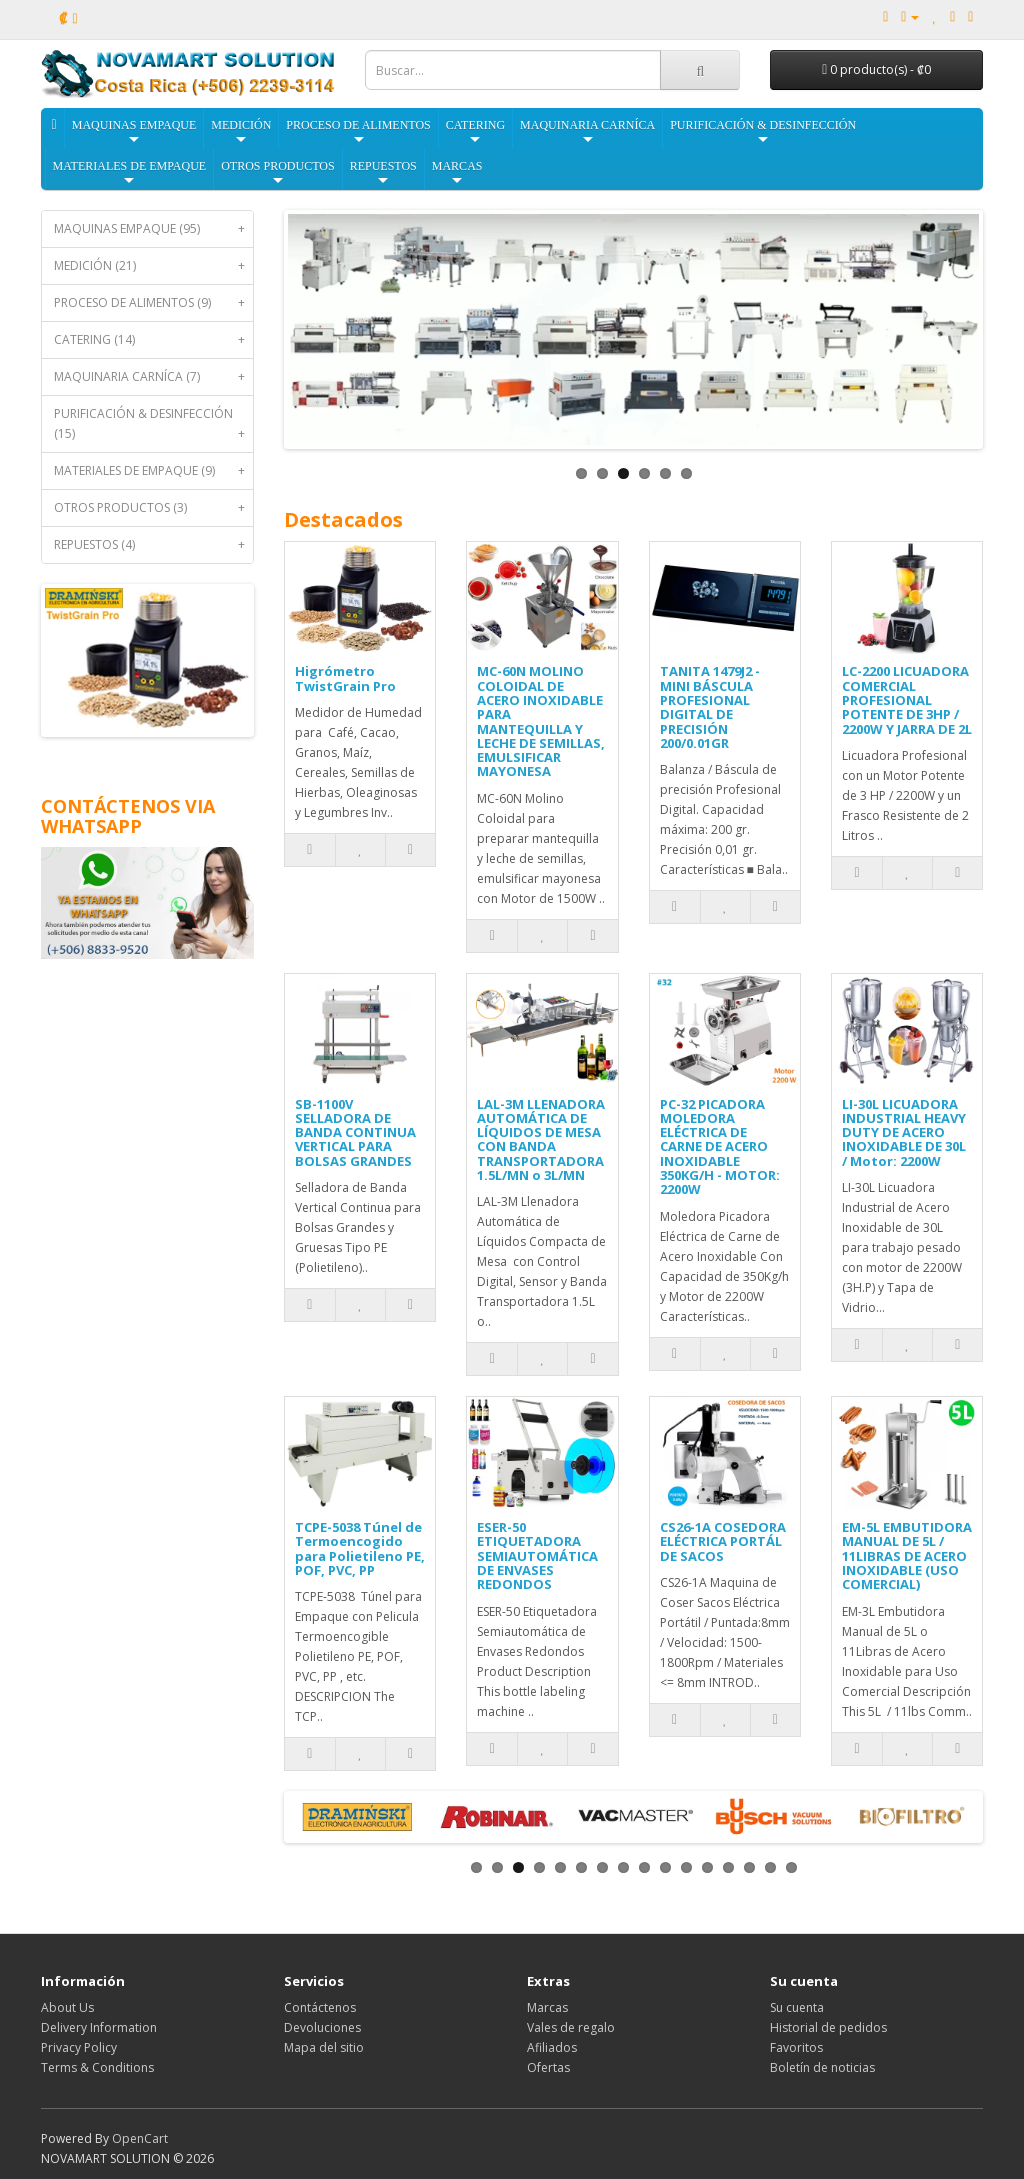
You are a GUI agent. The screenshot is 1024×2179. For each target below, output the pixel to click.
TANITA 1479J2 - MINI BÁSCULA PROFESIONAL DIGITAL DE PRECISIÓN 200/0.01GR (710, 706)
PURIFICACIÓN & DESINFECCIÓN (763, 132)
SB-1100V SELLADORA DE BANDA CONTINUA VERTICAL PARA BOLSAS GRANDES (355, 1132)
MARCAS (457, 173)
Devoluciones (322, 2027)
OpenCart (140, 2138)
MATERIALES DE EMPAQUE (130, 173)
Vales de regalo (571, 2027)
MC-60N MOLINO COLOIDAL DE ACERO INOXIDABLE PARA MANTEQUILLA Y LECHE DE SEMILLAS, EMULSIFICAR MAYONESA (541, 721)
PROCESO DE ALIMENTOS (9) (153, 303)
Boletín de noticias (822, 2067)
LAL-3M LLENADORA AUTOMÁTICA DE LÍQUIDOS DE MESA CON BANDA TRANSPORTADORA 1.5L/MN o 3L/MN (541, 1139)
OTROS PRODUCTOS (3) (153, 508)
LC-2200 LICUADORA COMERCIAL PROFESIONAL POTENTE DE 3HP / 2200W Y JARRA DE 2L (907, 699)
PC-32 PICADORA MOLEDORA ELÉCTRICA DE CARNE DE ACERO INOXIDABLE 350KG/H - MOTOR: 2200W (720, 1147)
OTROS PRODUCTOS (277, 173)
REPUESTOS (383, 173)
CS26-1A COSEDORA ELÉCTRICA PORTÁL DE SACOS (723, 1541)
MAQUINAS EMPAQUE (134, 132)
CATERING (475, 132)
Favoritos (796, 2047)
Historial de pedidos (828, 2027)
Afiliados (552, 2047)
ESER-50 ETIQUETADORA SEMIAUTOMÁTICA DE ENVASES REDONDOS (537, 1555)
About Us (67, 2007)
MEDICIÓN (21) (153, 266)
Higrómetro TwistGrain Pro (345, 678)
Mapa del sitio (324, 2047)
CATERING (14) (153, 340)
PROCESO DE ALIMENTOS (358, 132)
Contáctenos (320, 2007)
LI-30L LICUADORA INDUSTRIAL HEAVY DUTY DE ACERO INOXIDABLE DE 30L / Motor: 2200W (904, 1132)
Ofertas (548, 2067)
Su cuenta (797, 2007)
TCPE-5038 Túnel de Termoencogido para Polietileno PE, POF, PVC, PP (360, 1548)
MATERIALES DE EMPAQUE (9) (153, 471)
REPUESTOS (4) (153, 545)
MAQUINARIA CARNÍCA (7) (153, 377)
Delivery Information (99, 2027)
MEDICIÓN (241, 132)
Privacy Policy (79, 2047)
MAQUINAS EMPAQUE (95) (153, 229)
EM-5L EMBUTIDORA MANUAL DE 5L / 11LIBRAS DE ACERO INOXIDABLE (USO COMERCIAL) (907, 1555)
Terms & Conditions (97, 2067)
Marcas (547, 2007)
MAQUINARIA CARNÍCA (587, 132)
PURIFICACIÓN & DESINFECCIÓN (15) (153, 428)
